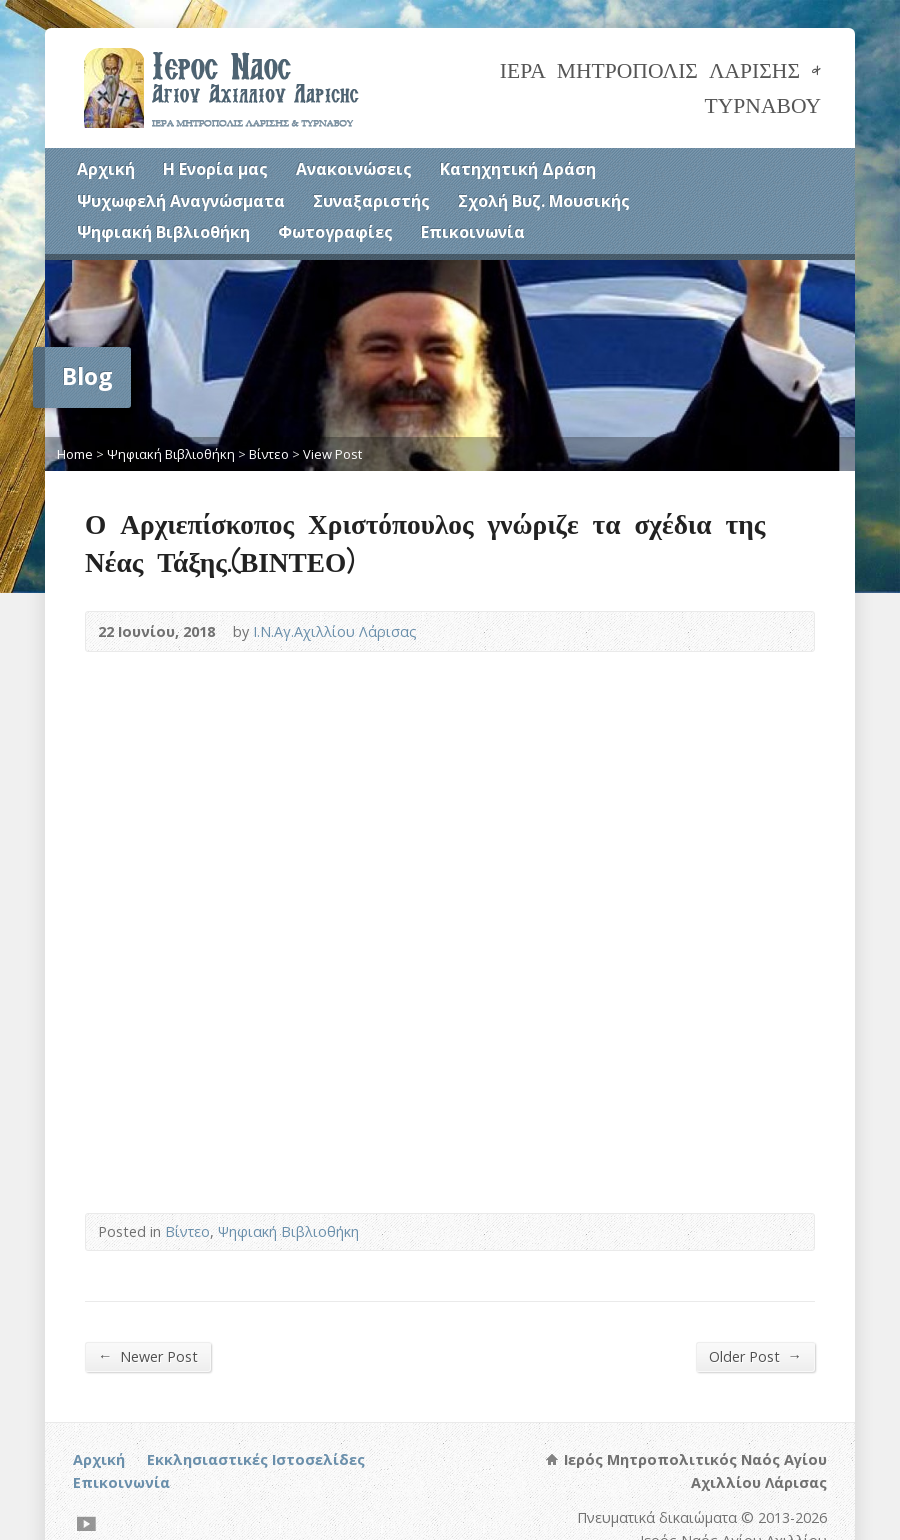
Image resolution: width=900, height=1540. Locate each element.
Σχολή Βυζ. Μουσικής (544, 201)
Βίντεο (269, 454)
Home (75, 454)
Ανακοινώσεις (354, 169)
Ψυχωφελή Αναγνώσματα (181, 201)
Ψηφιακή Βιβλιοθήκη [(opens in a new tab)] (163, 232)
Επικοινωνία (473, 232)
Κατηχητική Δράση (518, 169)
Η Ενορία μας (215, 169)
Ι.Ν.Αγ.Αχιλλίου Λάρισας (335, 631)
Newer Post (148, 1356)
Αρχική (106, 169)
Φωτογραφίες (335, 232)
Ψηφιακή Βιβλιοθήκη (171, 454)
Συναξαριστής (371, 201)
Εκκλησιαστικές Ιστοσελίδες (256, 1459)
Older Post (755, 1356)
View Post (332, 454)
